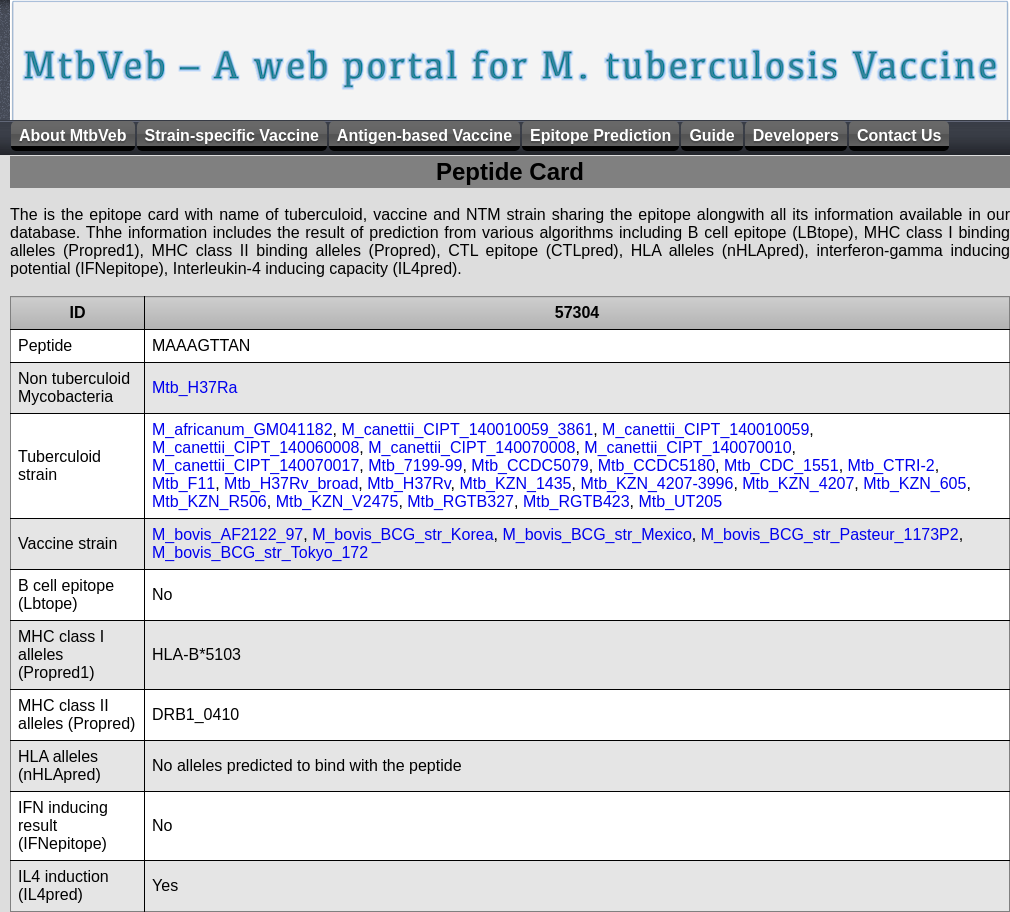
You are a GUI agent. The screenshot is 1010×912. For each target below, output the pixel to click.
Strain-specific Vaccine (232, 135)
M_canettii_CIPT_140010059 (705, 429)
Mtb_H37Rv (408, 483)
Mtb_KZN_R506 (209, 501)
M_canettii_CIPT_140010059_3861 (467, 429)
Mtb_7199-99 (415, 465)
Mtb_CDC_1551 (781, 465)
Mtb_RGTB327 (460, 501)
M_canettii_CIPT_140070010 (687, 447)
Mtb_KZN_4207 (798, 483)
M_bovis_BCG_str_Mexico (596, 534)
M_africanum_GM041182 (242, 429)
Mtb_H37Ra (194, 387)
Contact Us (899, 135)
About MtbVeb (73, 135)
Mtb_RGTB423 (576, 501)
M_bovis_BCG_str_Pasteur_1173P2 (830, 534)
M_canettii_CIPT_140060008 (255, 447)
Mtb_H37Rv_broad (291, 483)
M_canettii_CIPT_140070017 (255, 465)
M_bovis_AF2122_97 (227, 534)
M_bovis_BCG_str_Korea (402, 534)
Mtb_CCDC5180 (656, 465)
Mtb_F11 (183, 483)
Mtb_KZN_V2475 (337, 501)
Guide (711, 135)
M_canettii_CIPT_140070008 (471, 447)
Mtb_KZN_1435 (515, 483)
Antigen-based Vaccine (424, 135)
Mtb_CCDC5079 (529, 465)
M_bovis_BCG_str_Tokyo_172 (260, 552)
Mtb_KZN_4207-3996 (656, 483)
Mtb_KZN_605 (914, 483)
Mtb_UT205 (680, 501)
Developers (796, 135)
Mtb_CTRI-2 (891, 465)
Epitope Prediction (600, 135)
